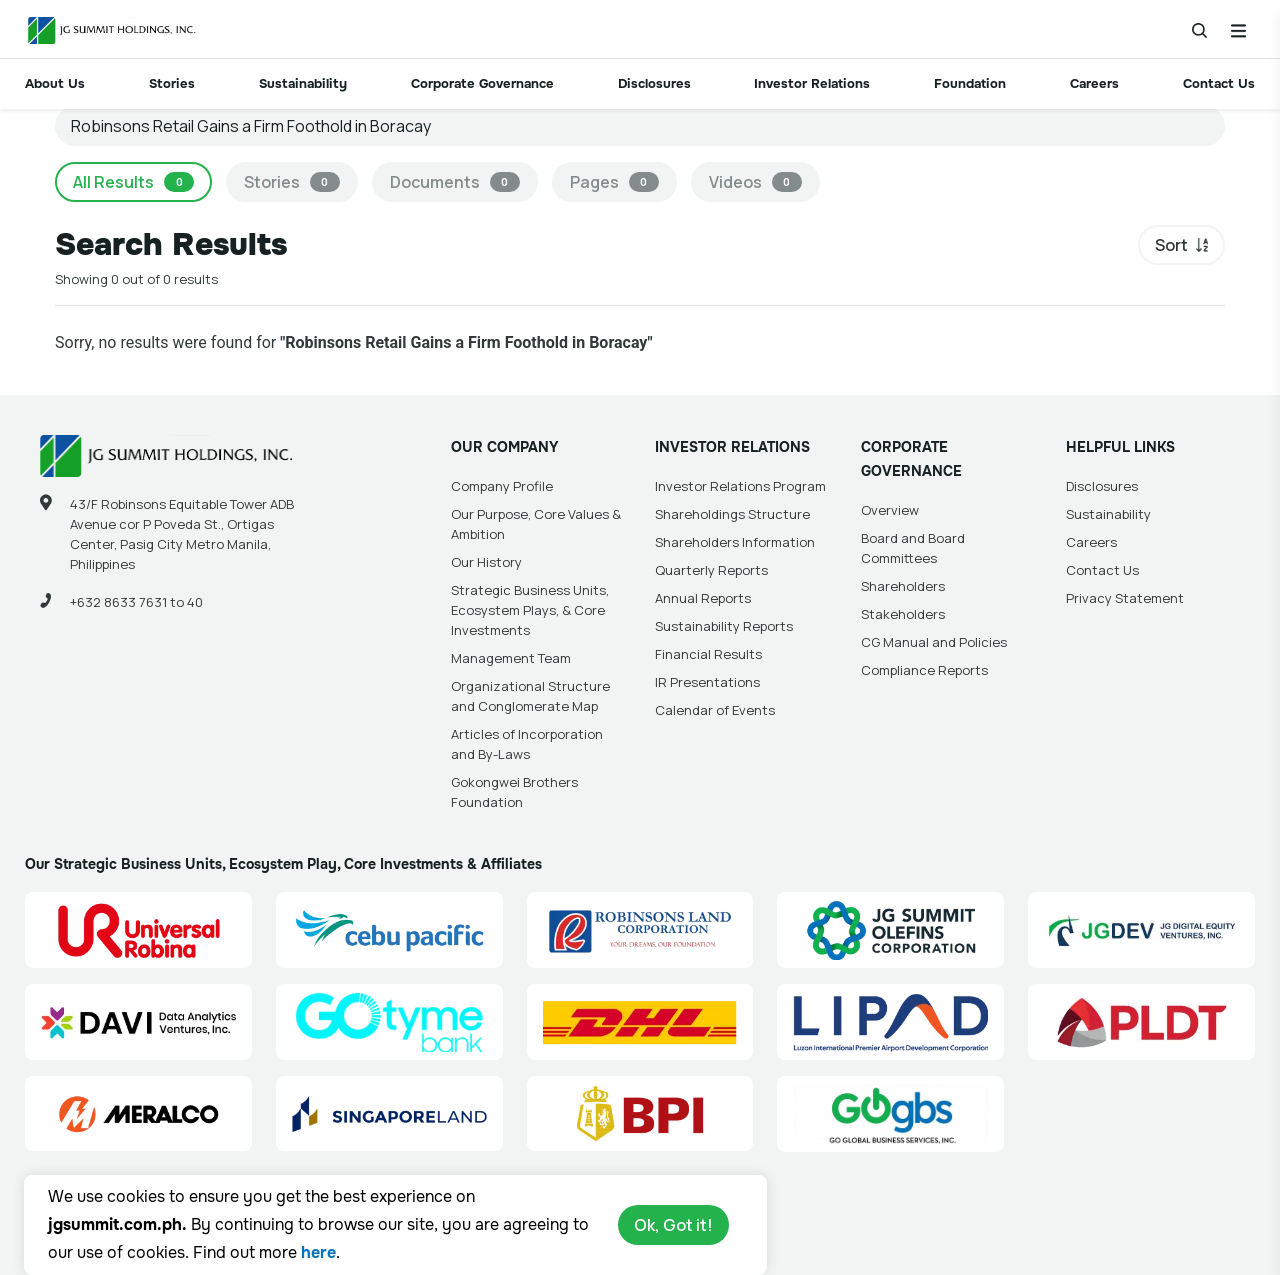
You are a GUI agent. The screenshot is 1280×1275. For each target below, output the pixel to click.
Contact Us (1219, 83)
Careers (1094, 83)
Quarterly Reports (711, 570)
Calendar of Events (715, 710)
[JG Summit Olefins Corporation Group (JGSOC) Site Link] (890, 930)
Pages (614, 182)
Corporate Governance (482, 83)
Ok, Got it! (673, 1225)
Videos (755, 182)
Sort (1171, 245)
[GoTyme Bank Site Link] (389, 1022)
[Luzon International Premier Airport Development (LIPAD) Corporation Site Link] (890, 1022)
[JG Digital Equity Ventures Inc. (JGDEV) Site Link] (1141, 930)
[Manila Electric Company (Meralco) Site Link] (138, 1114)
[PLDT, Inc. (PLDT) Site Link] (1141, 1022)
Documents (455, 182)
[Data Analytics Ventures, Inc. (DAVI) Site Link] (138, 1022)
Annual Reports (703, 598)
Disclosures (654, 83)
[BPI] (640, 1114)
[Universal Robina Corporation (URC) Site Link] (138, 930)
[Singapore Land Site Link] (389, 1114)
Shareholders (903, 586)
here (318, 1252)
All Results (133, 182)
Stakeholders (903, 614)
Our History (486, 562)
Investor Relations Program (740, 486)
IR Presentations (707, 682)
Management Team (511, 658)
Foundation (970, 83)
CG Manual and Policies (934, 642)
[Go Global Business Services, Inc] (890, 1114)
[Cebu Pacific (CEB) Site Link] (389, 930)
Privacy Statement (1125, 598)
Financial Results (708, 654)
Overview (890, 510)
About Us (55, 83)
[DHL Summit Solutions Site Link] (640, 1022)
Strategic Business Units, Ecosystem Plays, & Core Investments (530, 610)
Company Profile (502, 486)
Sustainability (303, 83)
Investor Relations (812, 83)
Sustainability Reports (724, 626)
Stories (172, 83)
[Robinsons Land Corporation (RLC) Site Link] (640, 930)
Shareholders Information (735, 542)
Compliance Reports (924, 670)
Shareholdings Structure (732, 514)
